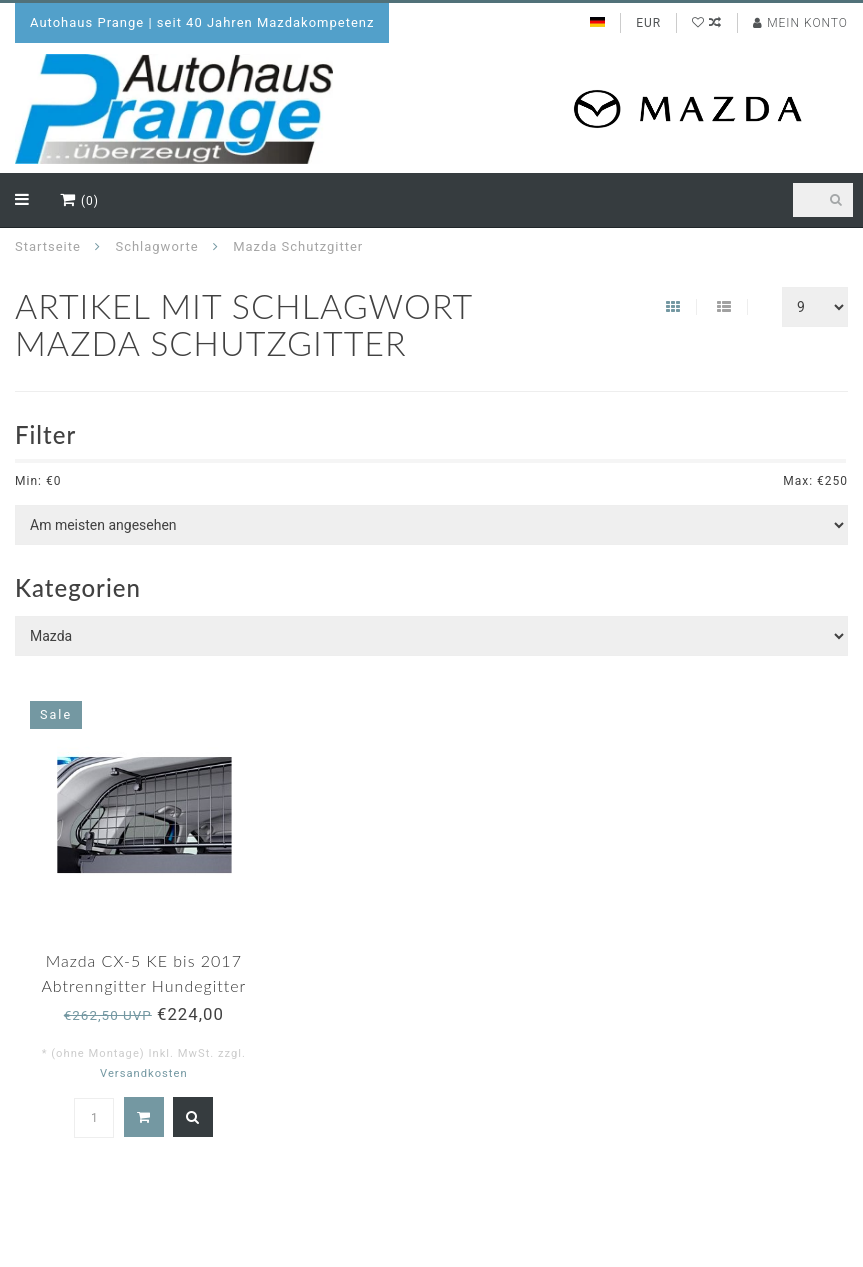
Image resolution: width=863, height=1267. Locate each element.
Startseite (48, 246)
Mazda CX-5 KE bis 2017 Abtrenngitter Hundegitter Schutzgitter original (143, 985)
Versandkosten (144, 1073)
